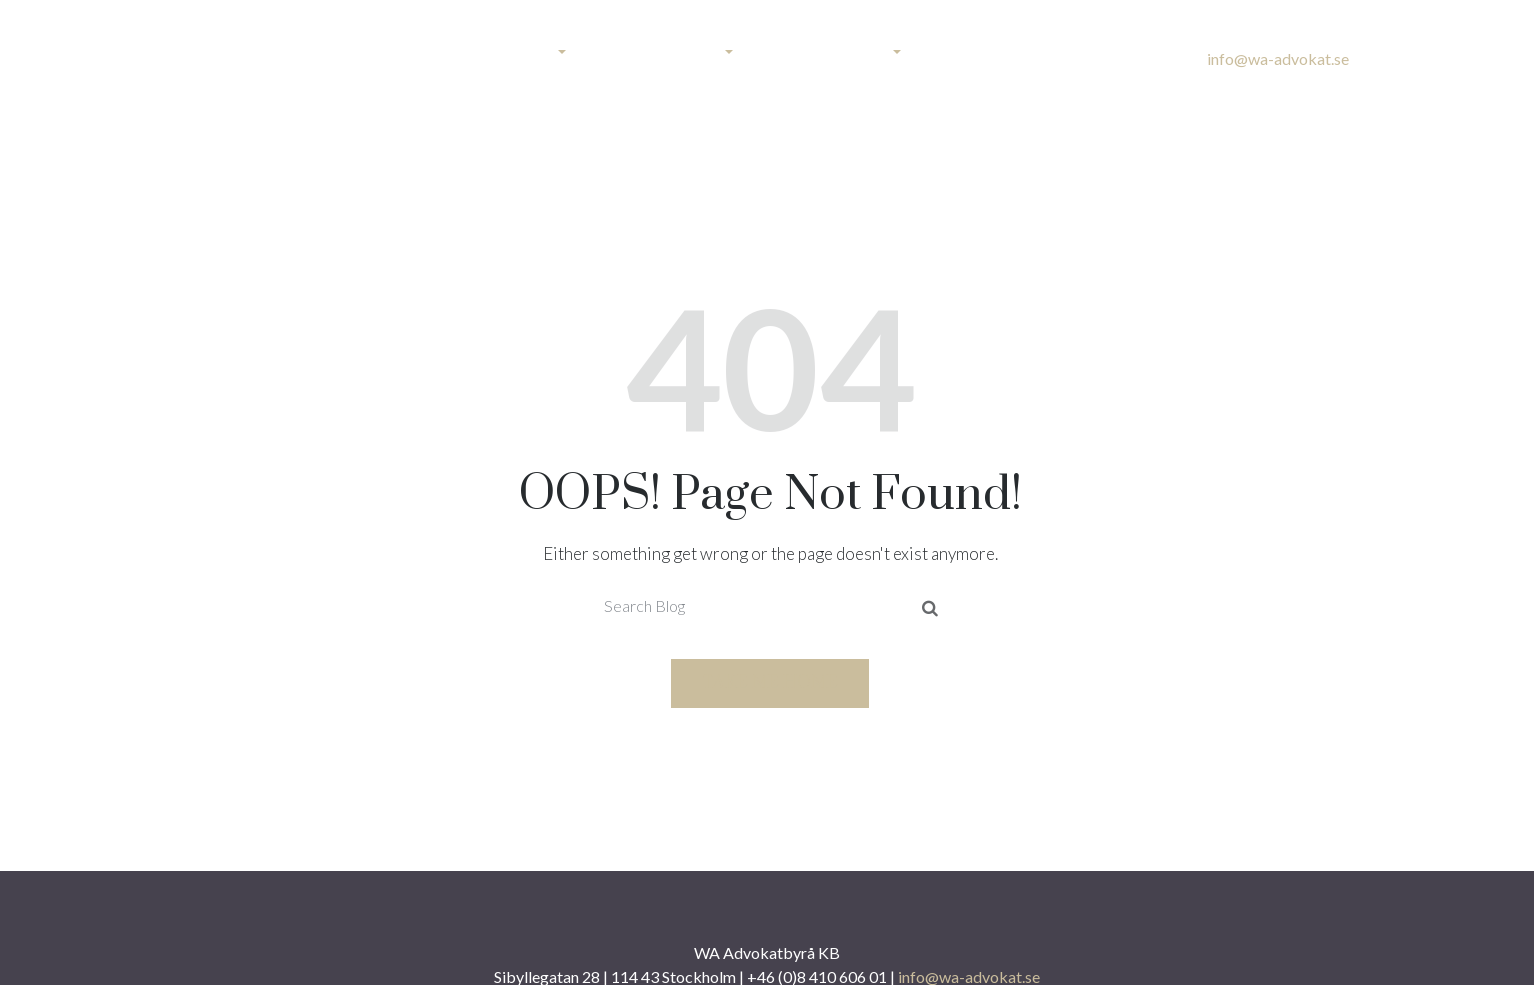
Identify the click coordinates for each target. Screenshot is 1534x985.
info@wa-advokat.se (1278, 58)
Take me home (770, 683)
